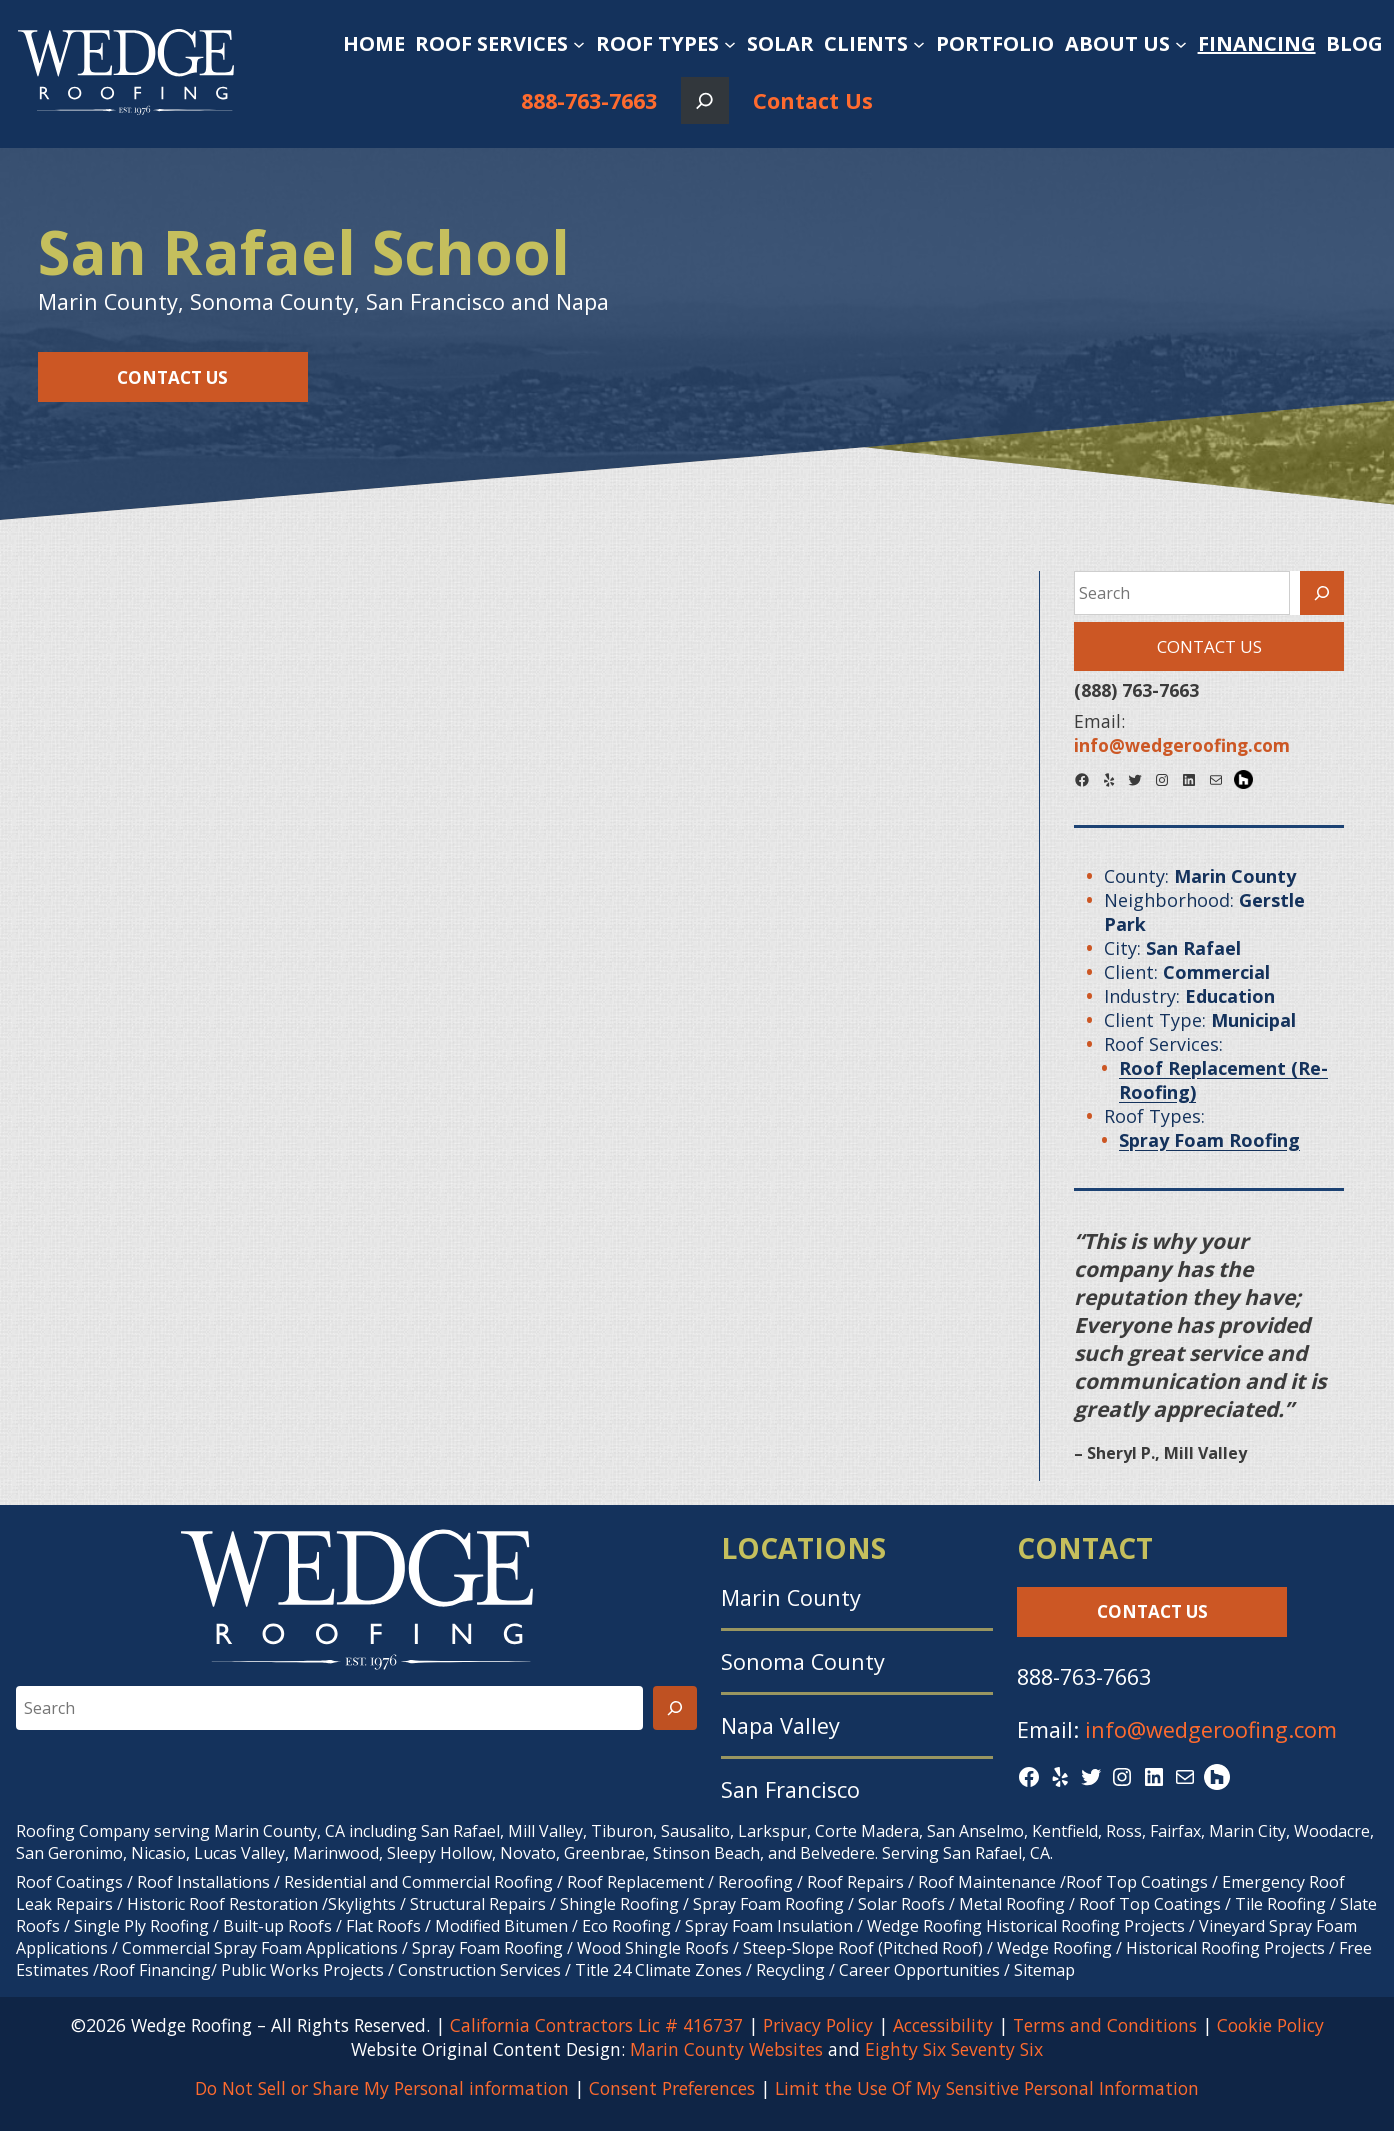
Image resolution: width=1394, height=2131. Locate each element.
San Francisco (790, 1789)
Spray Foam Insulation (769, 1926)
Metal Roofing (1014, 1904)
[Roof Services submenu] (579, 44)
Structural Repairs (478, 1904)
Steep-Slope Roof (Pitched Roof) (863, 1948)
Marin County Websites (726, 2049)
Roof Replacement (635, 1882)
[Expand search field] (704, 100)
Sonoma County (803, 1661)
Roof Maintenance (987, 1882)
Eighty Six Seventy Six (954, 2049)
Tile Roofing (1280, 1904)
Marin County (791, 1597)
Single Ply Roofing (141, 1926)
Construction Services (479, 1970)
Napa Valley (780, 1725)
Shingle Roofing (619, 1904)
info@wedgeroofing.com (1211, 1729)
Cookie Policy (1270, 2025)
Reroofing (755, 1882)
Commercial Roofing (477, 1882)
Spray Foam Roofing (768, 1904)
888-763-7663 (589, 100)
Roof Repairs (855, 1882)
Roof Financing (155, 1970)
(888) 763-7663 (1136, 690)
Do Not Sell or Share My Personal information (382, 2088)
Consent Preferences (672, 2088)
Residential (325, 1882)
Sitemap (1044, 1970)
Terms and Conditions (1105, 2025)
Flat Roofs (383, 1926)
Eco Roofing (626, 1926)
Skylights (362, 1904)
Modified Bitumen (501, 1926)
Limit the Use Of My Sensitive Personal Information (987, 2088)
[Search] (1322, 593)
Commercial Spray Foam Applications (260, 1948)
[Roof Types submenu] (730, 44)
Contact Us (813, 100)
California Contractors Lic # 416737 (596, 2025)
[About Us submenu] (1181, 44)
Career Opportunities (919, 1970)
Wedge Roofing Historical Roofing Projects (1026, 1926)
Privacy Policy (818, 2025)
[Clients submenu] (919, 44)
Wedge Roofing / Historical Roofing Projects (1161, 1948)
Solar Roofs (903, 1904)
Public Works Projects (302, 1970)
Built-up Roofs (277, 1926)
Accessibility (943, 2025)
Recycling (790, 1970)
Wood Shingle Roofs (653, 1948)
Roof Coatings (69, 1882)
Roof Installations (203, 1882)
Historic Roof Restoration (222, 1904)
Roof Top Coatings (1137, 1882)
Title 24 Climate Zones (658, 1970)
